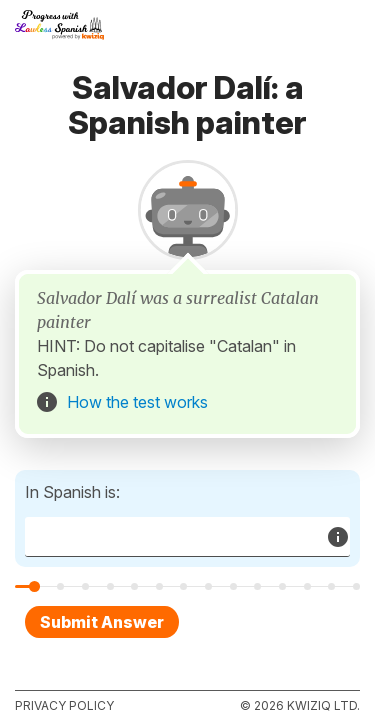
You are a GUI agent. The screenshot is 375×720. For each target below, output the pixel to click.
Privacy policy (64, 705)
